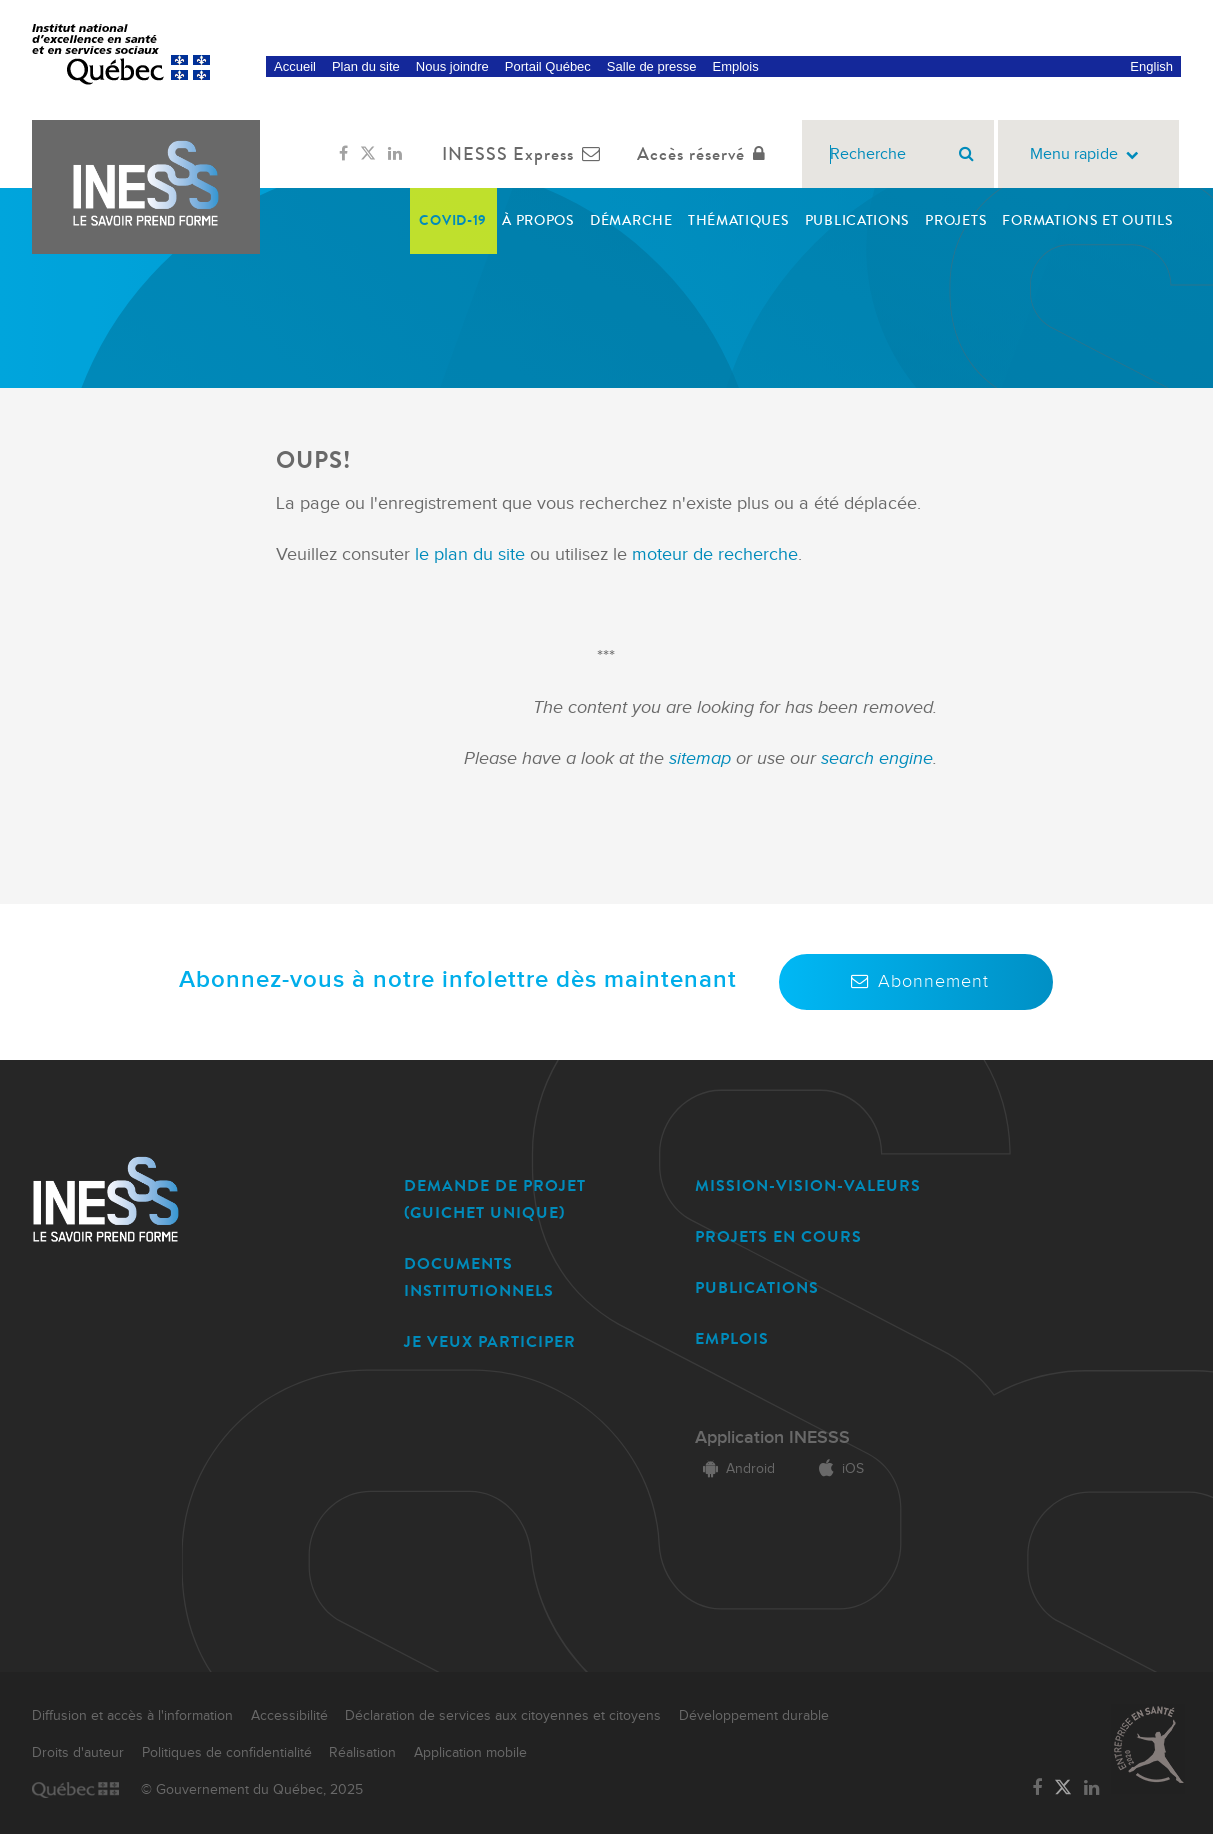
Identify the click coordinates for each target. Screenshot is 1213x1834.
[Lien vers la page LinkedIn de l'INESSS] (395, 154)
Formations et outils (1087, 220)
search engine (877, 758)
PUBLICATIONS (757, 1287)
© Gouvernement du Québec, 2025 (252, 1790)
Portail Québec (548, 66)
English (1151, 66)
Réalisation (362, 1753)
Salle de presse (652, 66)
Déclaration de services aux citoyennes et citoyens (503, 1716)
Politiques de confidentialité (227, 1753)
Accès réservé (705, 154)
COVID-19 (453, 220)
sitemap (702, 758)
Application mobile (470, 1753)
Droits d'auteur (78, 1753)
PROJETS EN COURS (778, 1236)
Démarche (631, 220)
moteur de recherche (712, 554)
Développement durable (754, 1716)
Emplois (735, 66)
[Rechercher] (966, 154)
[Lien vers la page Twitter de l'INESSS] (368, 154)
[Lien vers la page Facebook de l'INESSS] (343, 154)
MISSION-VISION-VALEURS (808, 1185)
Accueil (295, 66)
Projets (956, 220)
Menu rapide (1088, 154)
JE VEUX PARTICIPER (490, 1341)
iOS (837, 1469)
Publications (857, 220)
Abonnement (916, 981)
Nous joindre (452, 66)
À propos (538, 220)
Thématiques (739, 220)
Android (735, 1469)
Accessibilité (289, 1716)
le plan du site (470, 554)
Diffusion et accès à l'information (132, 1716)
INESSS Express (525, 154)
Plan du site (366, 66)
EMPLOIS (732, 1338)
